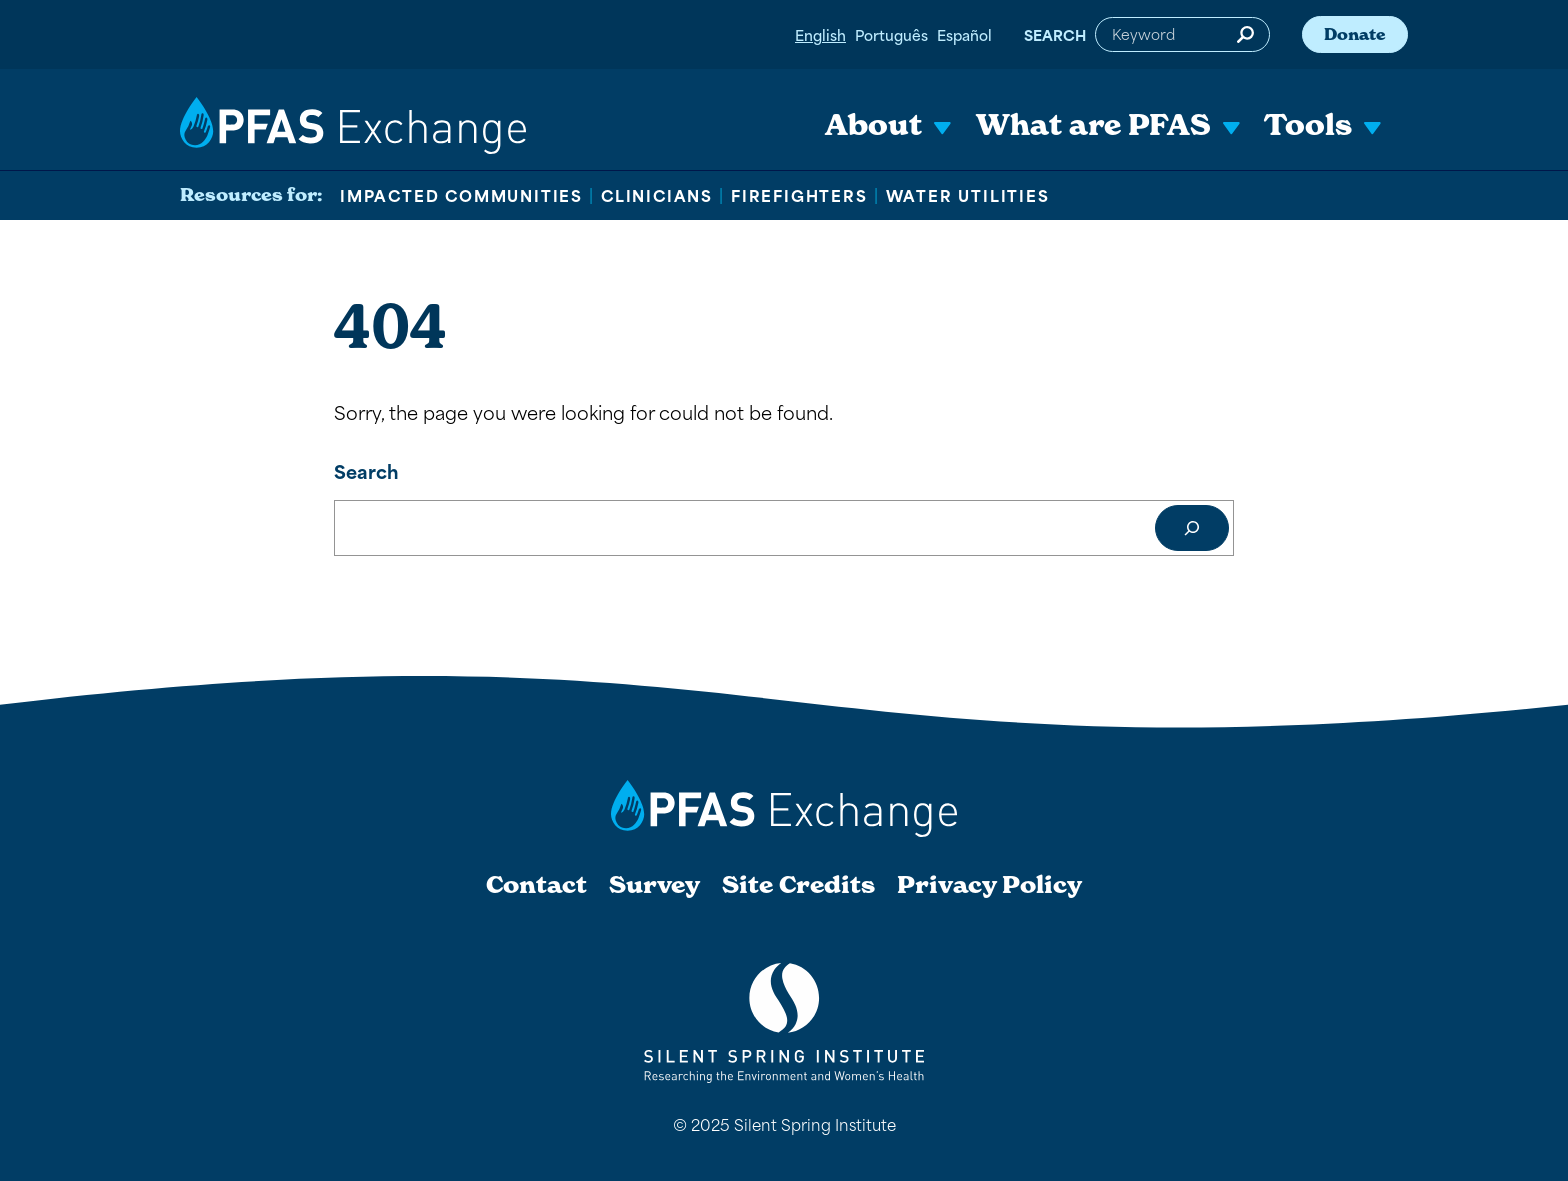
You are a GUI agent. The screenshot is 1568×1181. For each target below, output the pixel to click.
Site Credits (798, 885)
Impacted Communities (461, 195)
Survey (654, 885)
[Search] (1192, 528)
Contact (536, 885)
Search (1055, 34)
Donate (1355, 34)
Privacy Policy (989, 885)
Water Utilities (968, 195)
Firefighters (799, 195)
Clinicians (657, 195)
